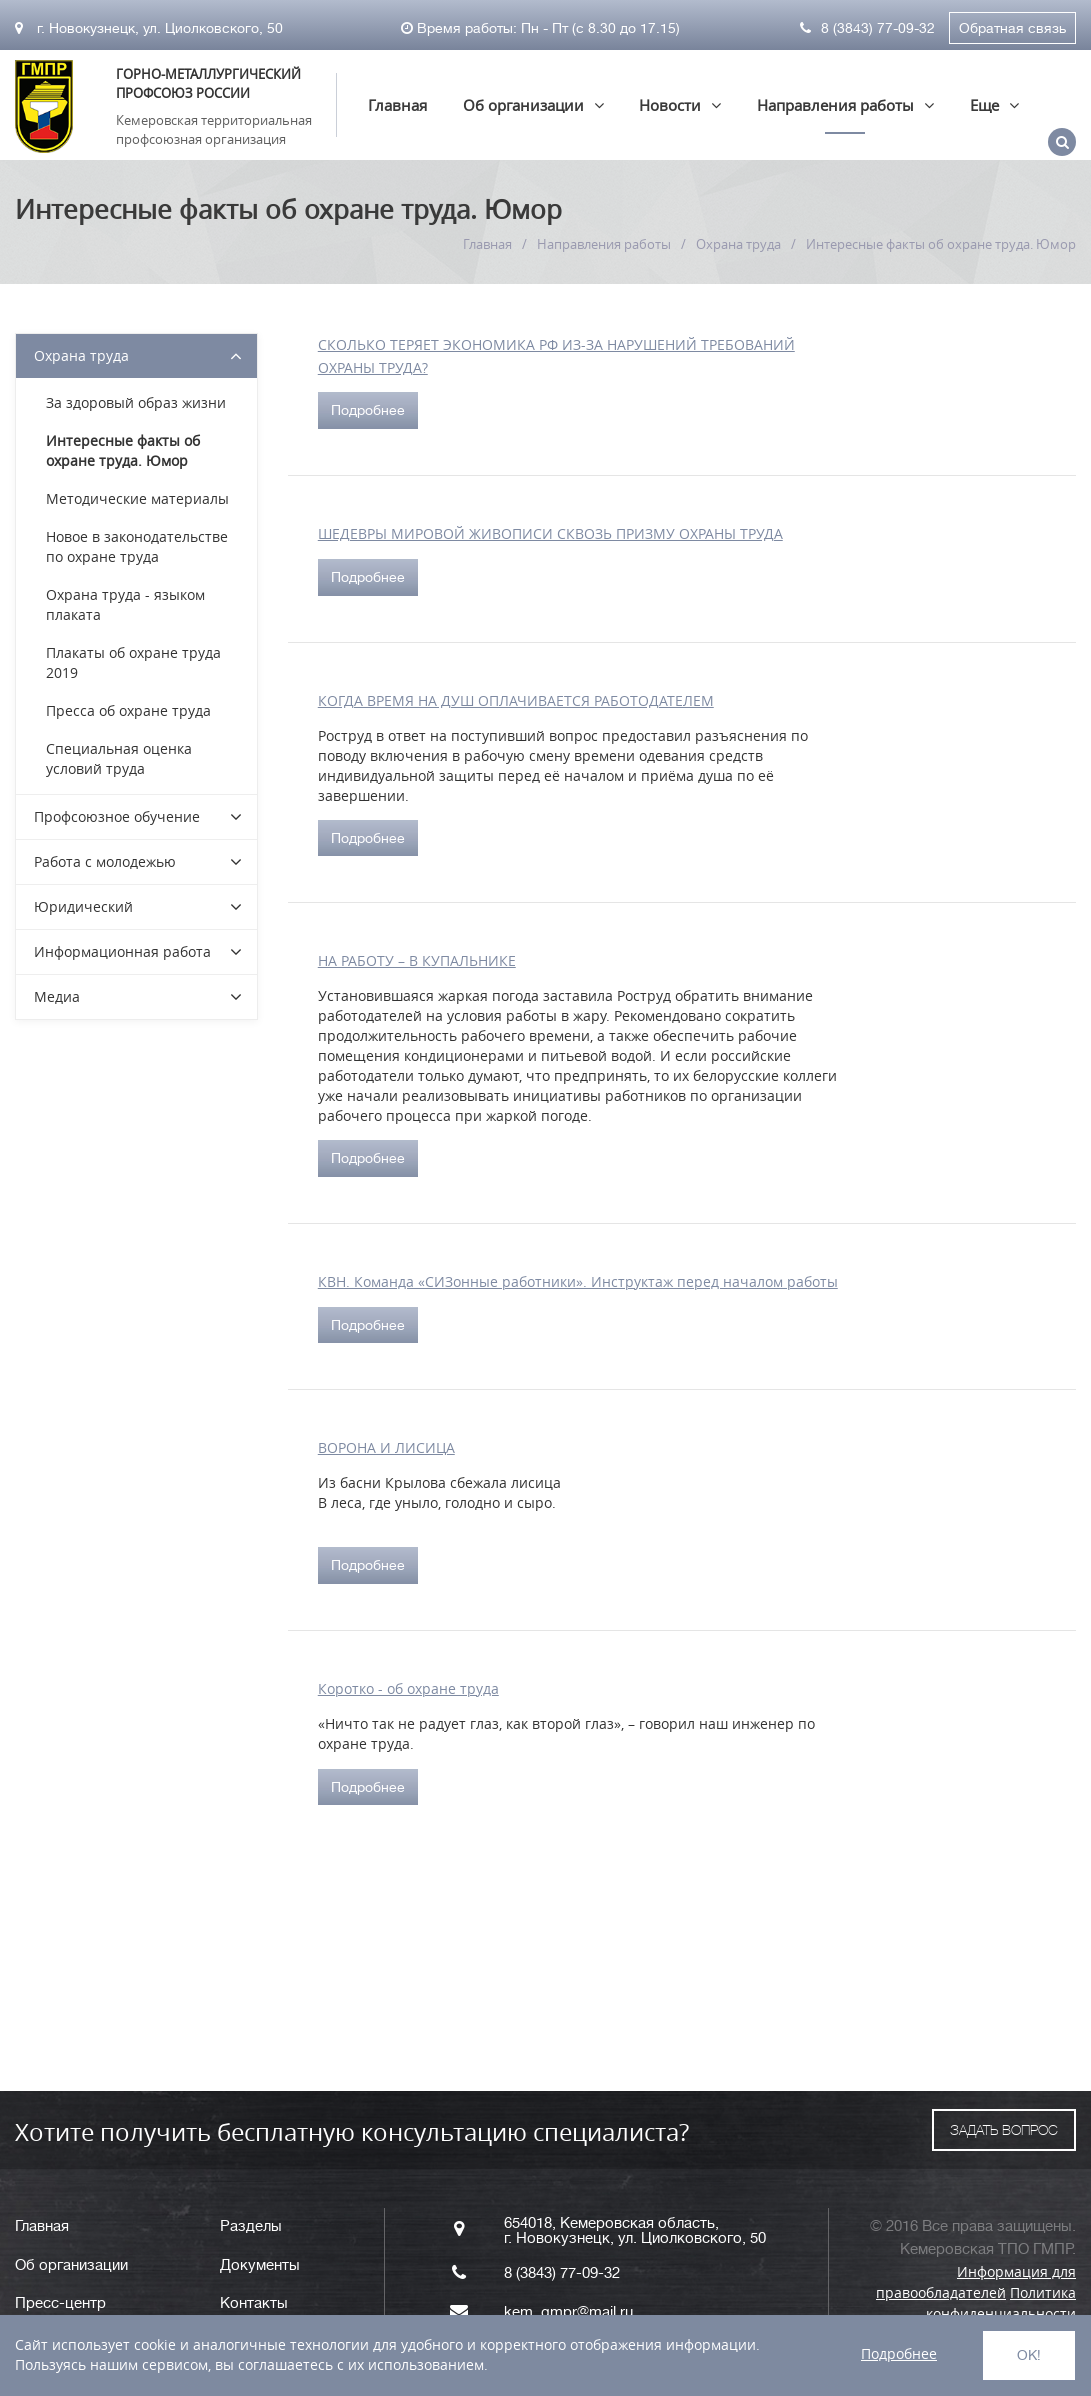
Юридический (83, 906)
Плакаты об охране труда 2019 (133, 662)
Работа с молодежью (105, 861)
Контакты (254, 2303)
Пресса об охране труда (128, 710)
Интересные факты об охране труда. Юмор (123, 450)
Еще (984, 105)
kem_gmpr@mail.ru (568, 2312)
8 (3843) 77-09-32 (867, 28)
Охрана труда (738, 244)
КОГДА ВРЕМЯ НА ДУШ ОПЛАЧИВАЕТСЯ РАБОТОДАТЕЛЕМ (516, 700)
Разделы (251, 2226)
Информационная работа (122, 951)
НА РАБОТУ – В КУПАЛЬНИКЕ (417, 960)
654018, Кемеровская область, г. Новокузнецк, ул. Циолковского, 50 (635, 2231)
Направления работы (835, 105)
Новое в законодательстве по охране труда (137, 546)
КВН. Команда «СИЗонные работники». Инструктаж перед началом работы (578, 1281)
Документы (260, 2265)
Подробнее (368, 410)
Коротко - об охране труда (408, 1688)
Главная (397, 105)
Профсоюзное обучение (117, 816)
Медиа (57, 996)
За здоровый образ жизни (136, 402)
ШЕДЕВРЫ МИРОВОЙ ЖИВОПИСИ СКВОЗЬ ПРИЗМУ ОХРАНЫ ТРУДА (550, 533)
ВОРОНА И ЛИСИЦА (386, 1447)
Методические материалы (137, 498)
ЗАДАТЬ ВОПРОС (1004, 2130)
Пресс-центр (60, 2303)
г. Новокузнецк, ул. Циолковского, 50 (149, 28)
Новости (670, 105)
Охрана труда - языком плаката (125, 604)
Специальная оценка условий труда (119, 758)
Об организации (523, 105)
